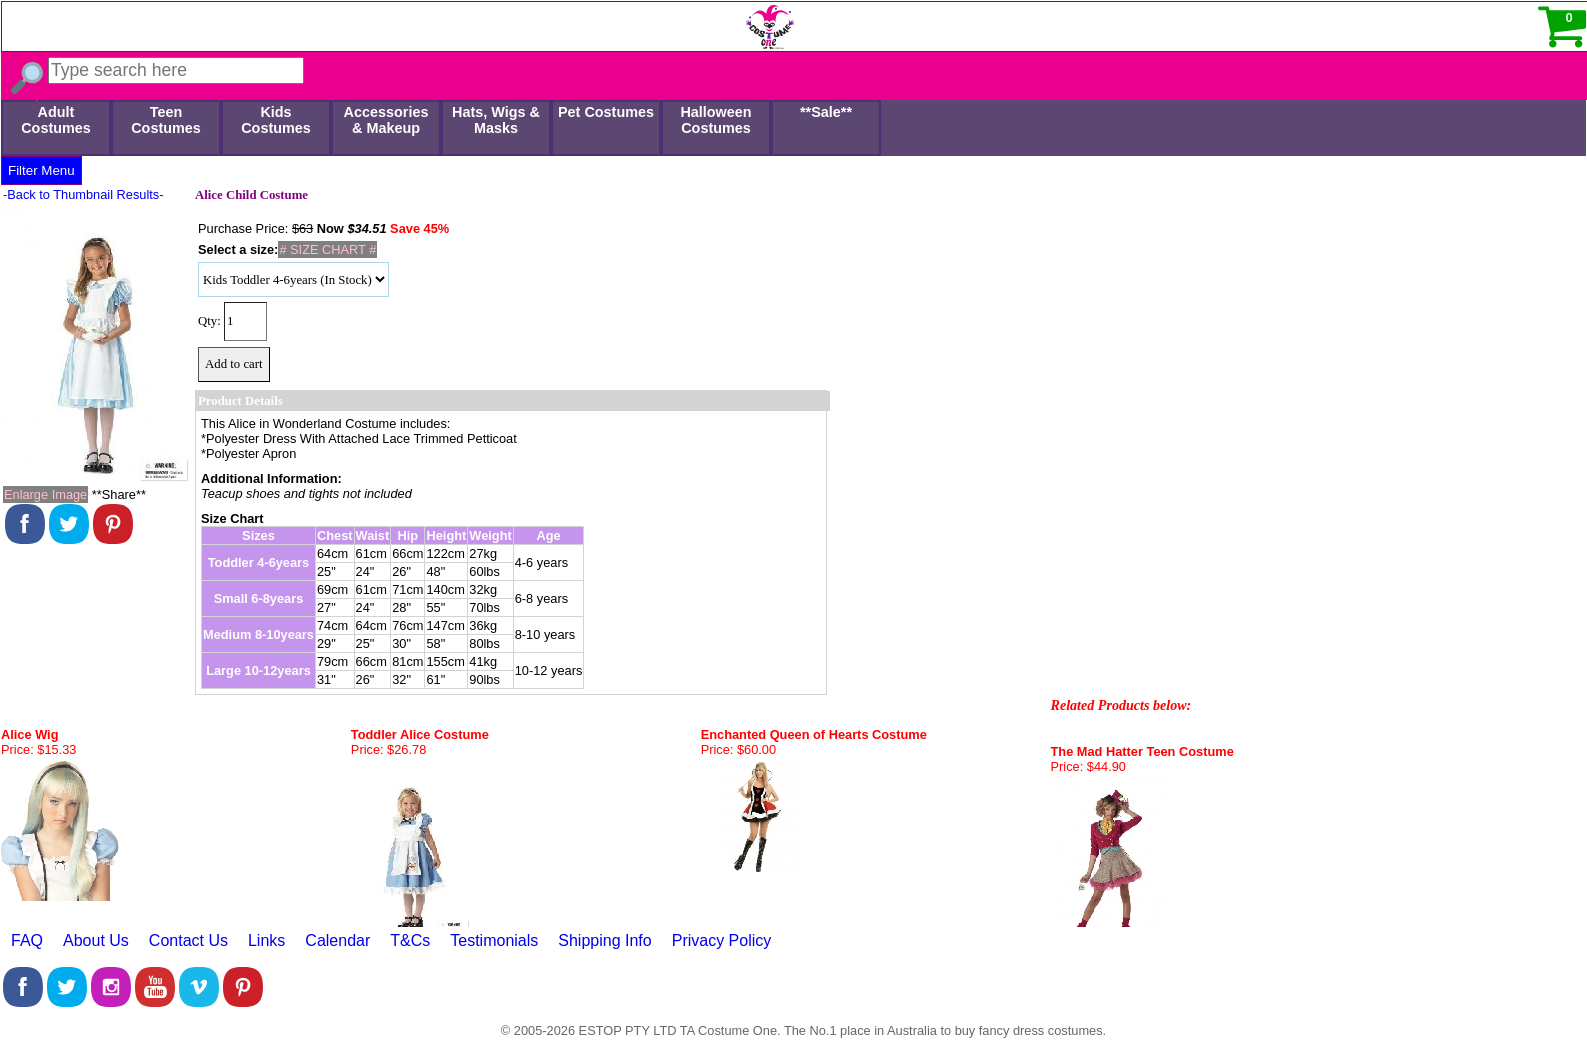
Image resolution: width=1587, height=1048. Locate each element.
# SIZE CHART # (327, 249)
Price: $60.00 (738, 749)
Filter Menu (41, 170)
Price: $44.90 (1088, 766)
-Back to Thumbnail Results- (83, 194)
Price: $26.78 (388, 749)
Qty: (209, 321)
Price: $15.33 (38, 749)
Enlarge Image (45, 494)
